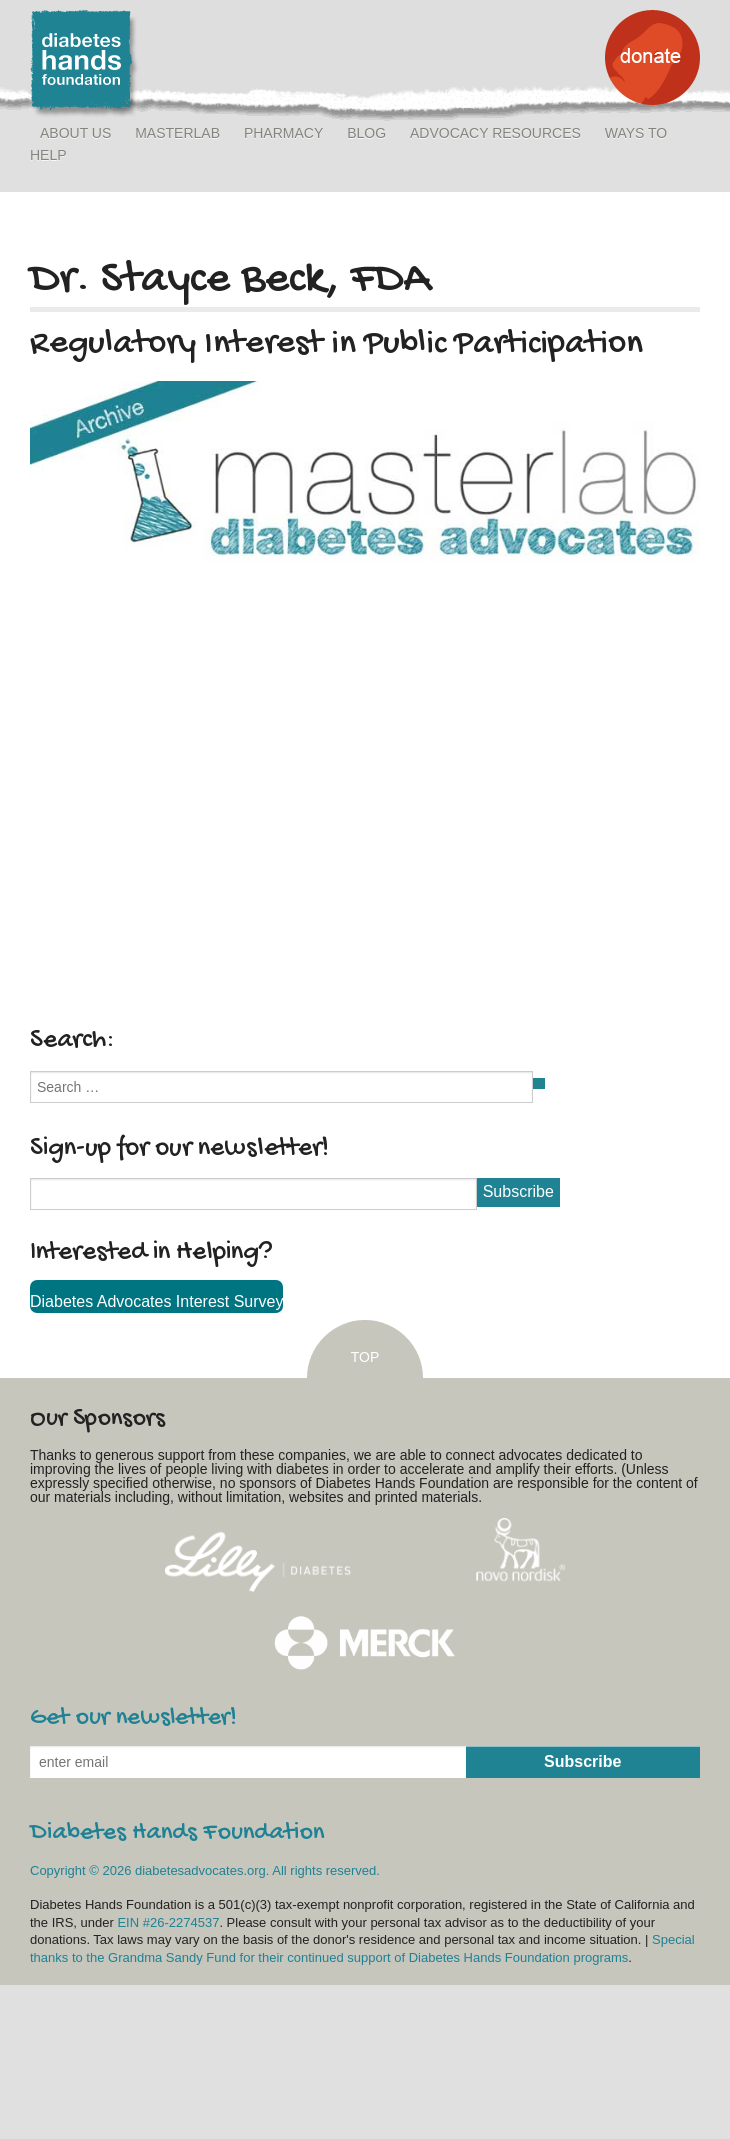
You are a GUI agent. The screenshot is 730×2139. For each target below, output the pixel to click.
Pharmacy (283, 133)
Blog (366, 133)
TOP (365, 1357)
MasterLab (177, 133)
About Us (75, 133)
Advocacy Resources (495, 133)
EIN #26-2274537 (168, 1922)
